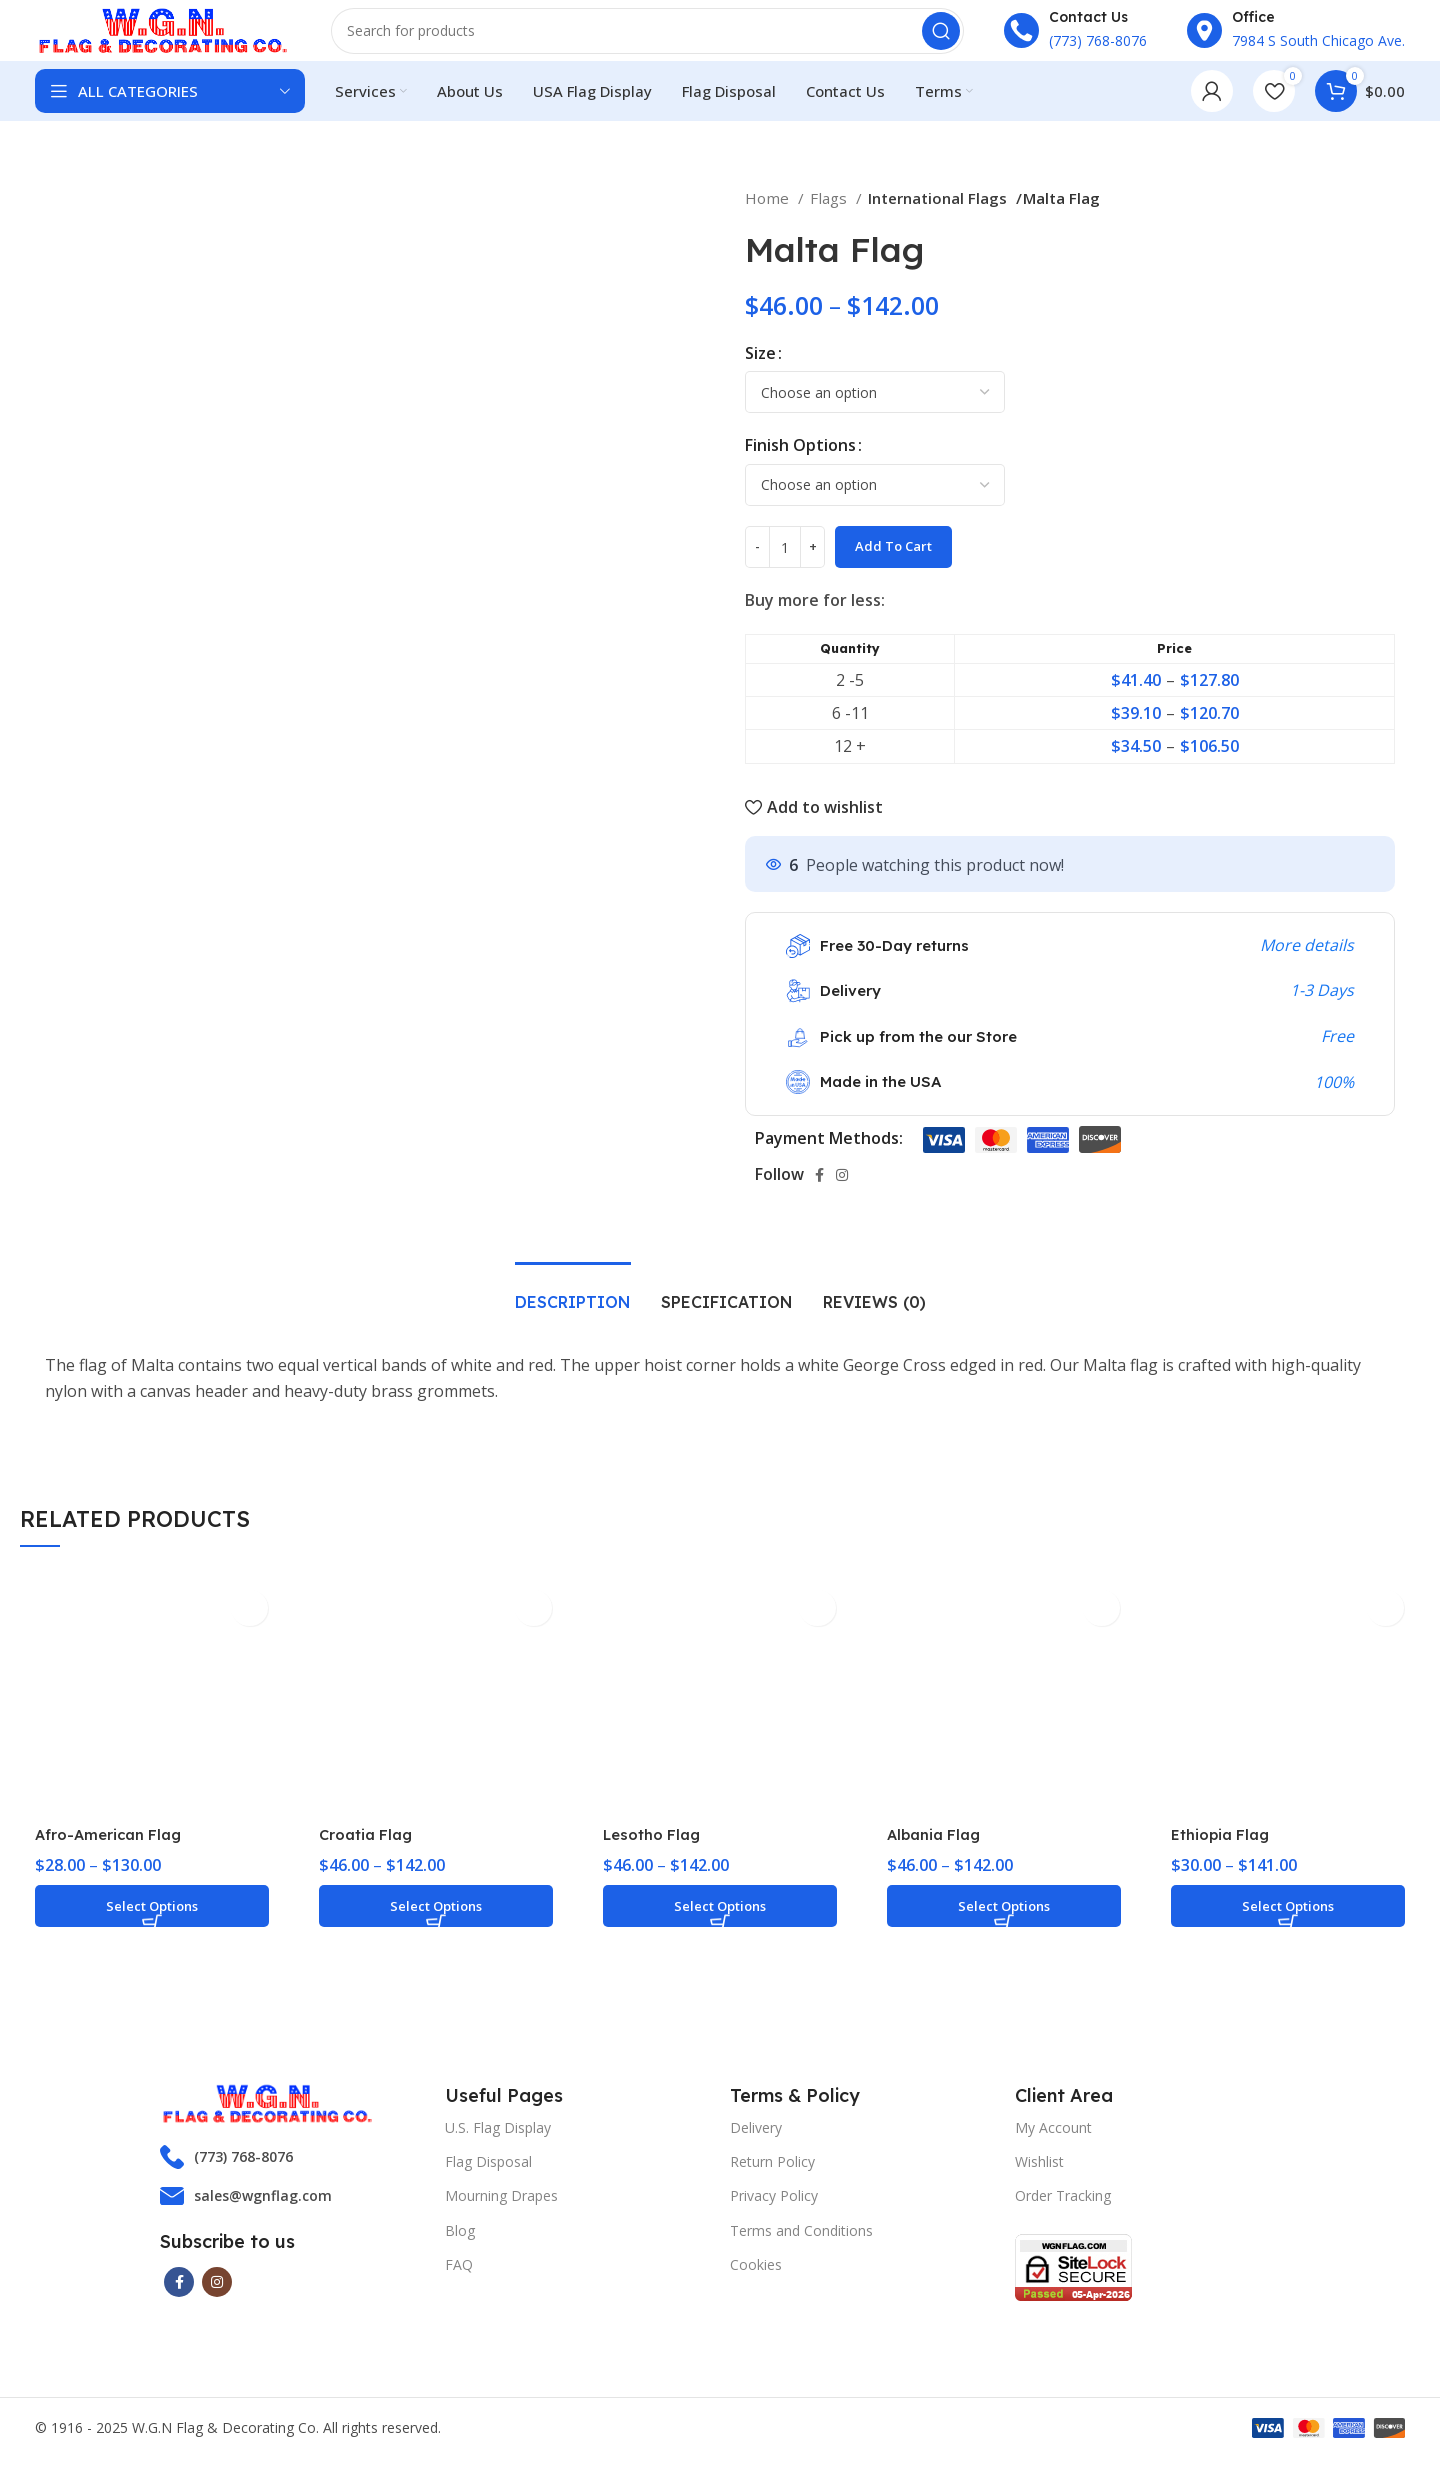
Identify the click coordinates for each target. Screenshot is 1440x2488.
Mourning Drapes (501, 2219)
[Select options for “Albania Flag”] (1004, 1930)
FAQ (459, 2288)
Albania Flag (938, 1858)
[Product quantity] (785, 571)
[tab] (573, 1316)
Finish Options (800, 469)
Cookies (756, 2288)
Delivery (756, 2151)
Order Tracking (1063, 2219)
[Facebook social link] (819, 1199)
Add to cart (893, 570)
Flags (830, 222)
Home (769, 222)
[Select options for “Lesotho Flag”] (720, 1930)
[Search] (654, 45)
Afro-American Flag (114, 1858)
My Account (1053, 2151)
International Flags (938, 222)
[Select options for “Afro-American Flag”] (152, 1930)
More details (1307, 969)
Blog (460, 2254)
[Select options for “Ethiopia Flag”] (1288, 1930)
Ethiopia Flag (1225, 1858)
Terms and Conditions (801, 2254)
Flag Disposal (488, 2185)
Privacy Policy (774, 2219)
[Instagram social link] (842, 1199)
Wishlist (1039, 2185)
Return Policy (772, 2185)
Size (760, 377)
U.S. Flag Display (498, 2151)
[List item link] (292, 2181)
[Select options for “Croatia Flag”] (436, 1930)
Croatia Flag (370, 1858)
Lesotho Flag (656, 1858)
